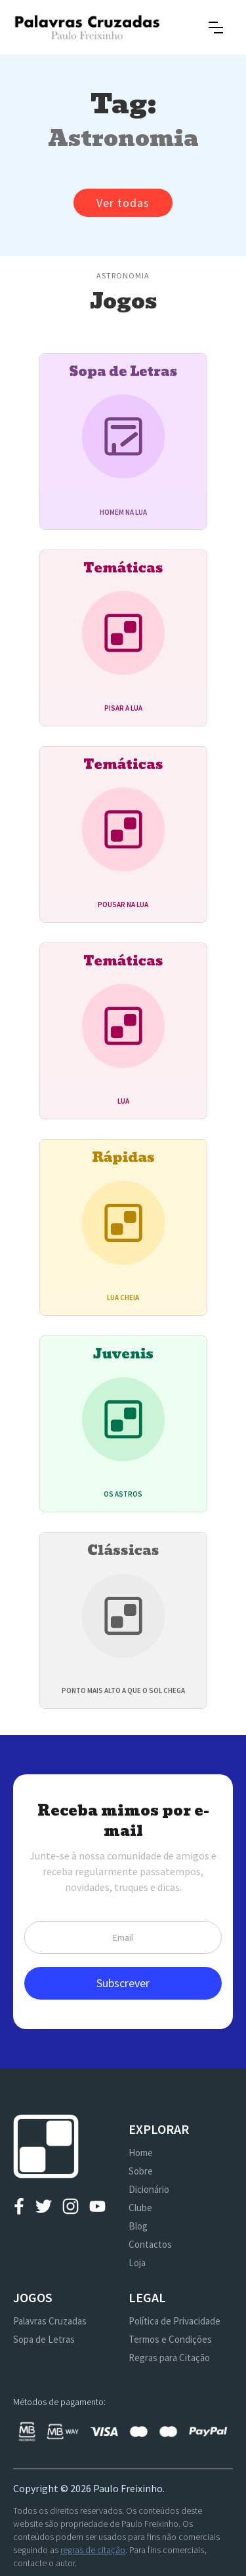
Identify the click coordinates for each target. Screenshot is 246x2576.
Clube (140, 2207)
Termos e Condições (170, 2339)
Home (141, 2152)
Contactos (150, 2244)
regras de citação (92, 2550)
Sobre (141, 2171)
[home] (87, 27)
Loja (137, 2262)
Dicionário (149, 2189)
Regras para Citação (169, 2357)
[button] (216, 27)
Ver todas (123, 202)
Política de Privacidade (174, 2321)
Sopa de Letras (44, 2339)
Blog (138, 2226)
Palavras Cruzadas (50, 2321)
